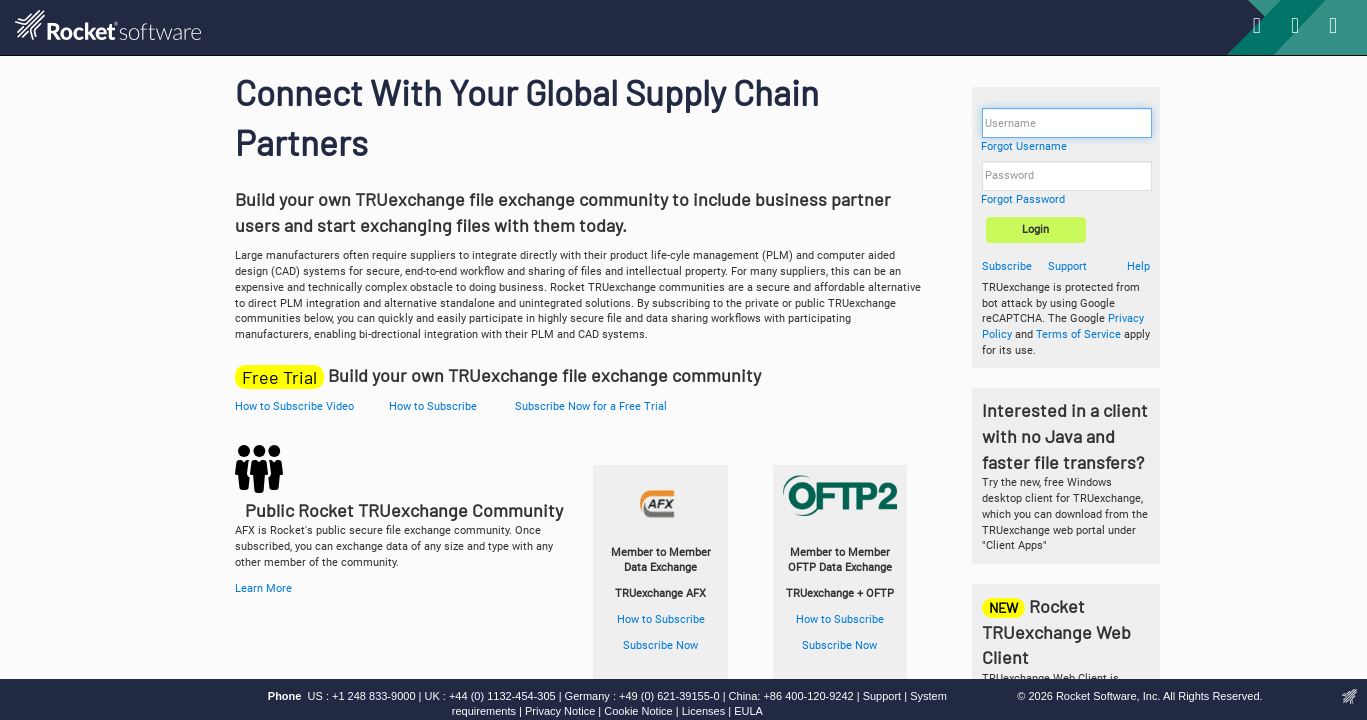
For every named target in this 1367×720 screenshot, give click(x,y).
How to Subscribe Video (294, 406)
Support (1067, 266)
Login (1035, 229)
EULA (748, 711)
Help (1138, 266)
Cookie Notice (638, 711)
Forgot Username (1024, 146)
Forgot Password (1023, 199)
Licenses (703, 711)
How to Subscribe (433, 406)
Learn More (263, 588)
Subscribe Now (660, 645)
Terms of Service (1078, 334)
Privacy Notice (560, 711)
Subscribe (1007, 266)
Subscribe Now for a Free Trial (591, 406)
